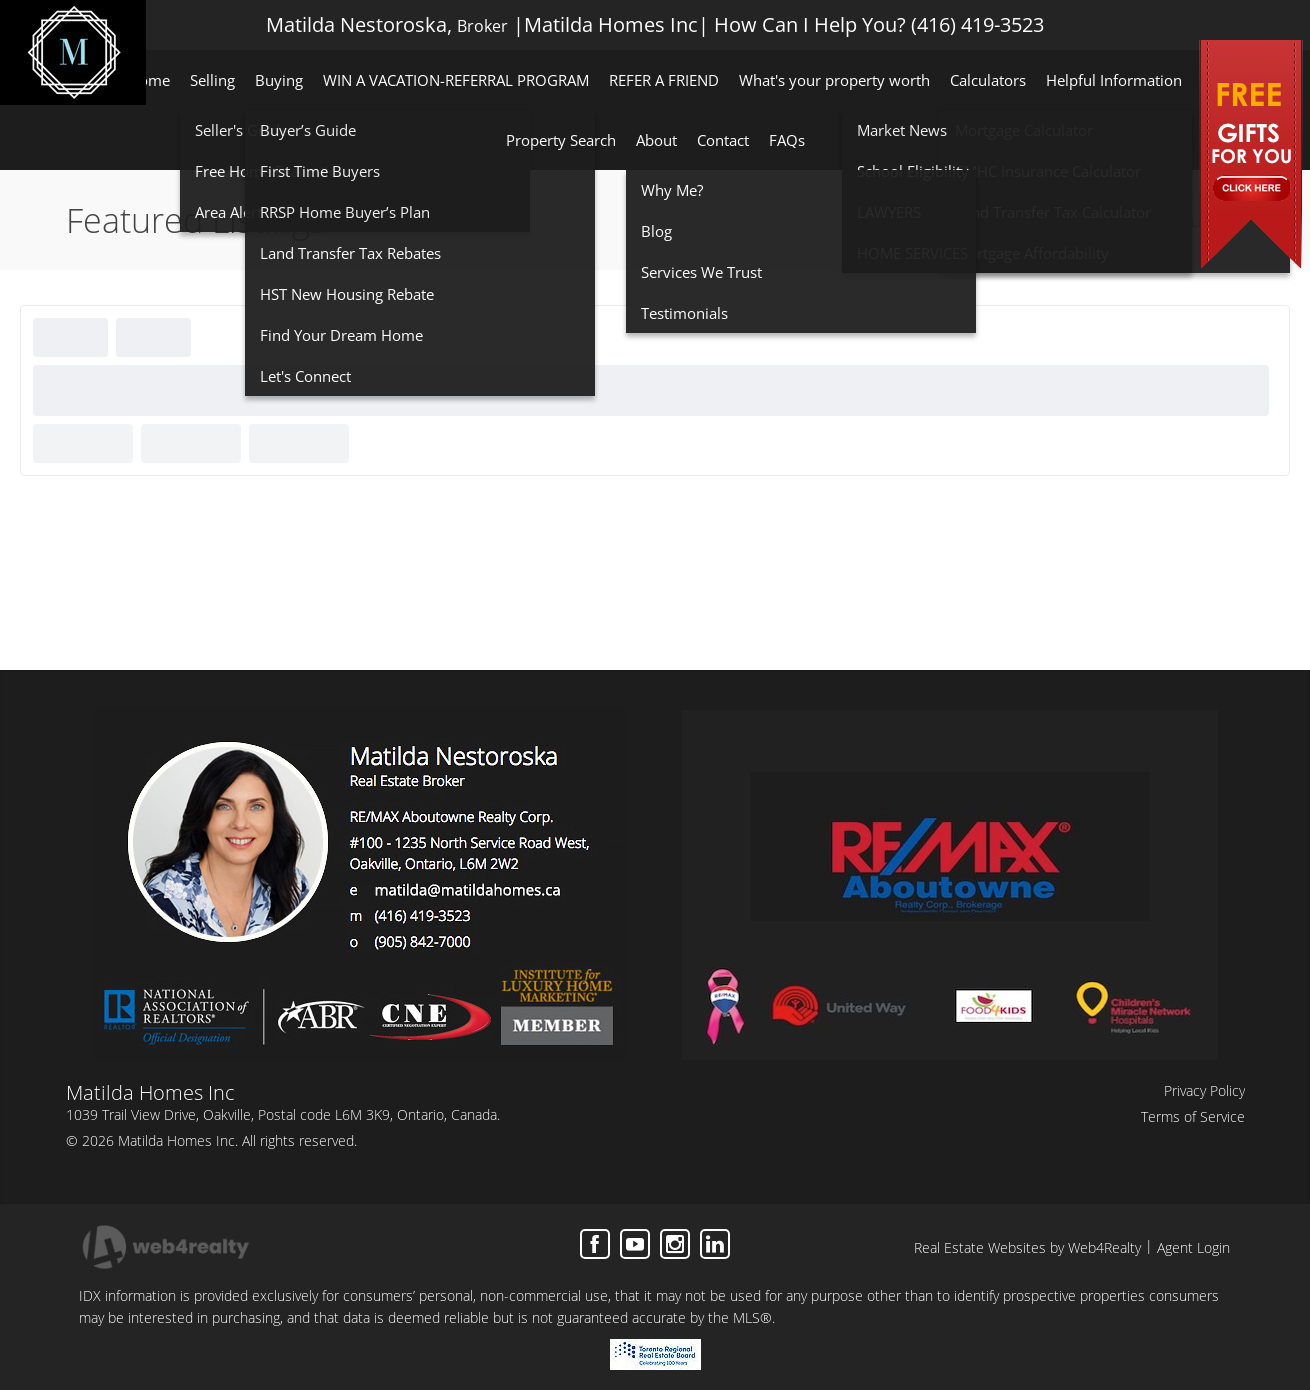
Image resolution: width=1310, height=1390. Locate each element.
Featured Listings (1185, 222)
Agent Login (1193, 1247)
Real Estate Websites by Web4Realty (1027, 1247)
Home (1097, 222)
